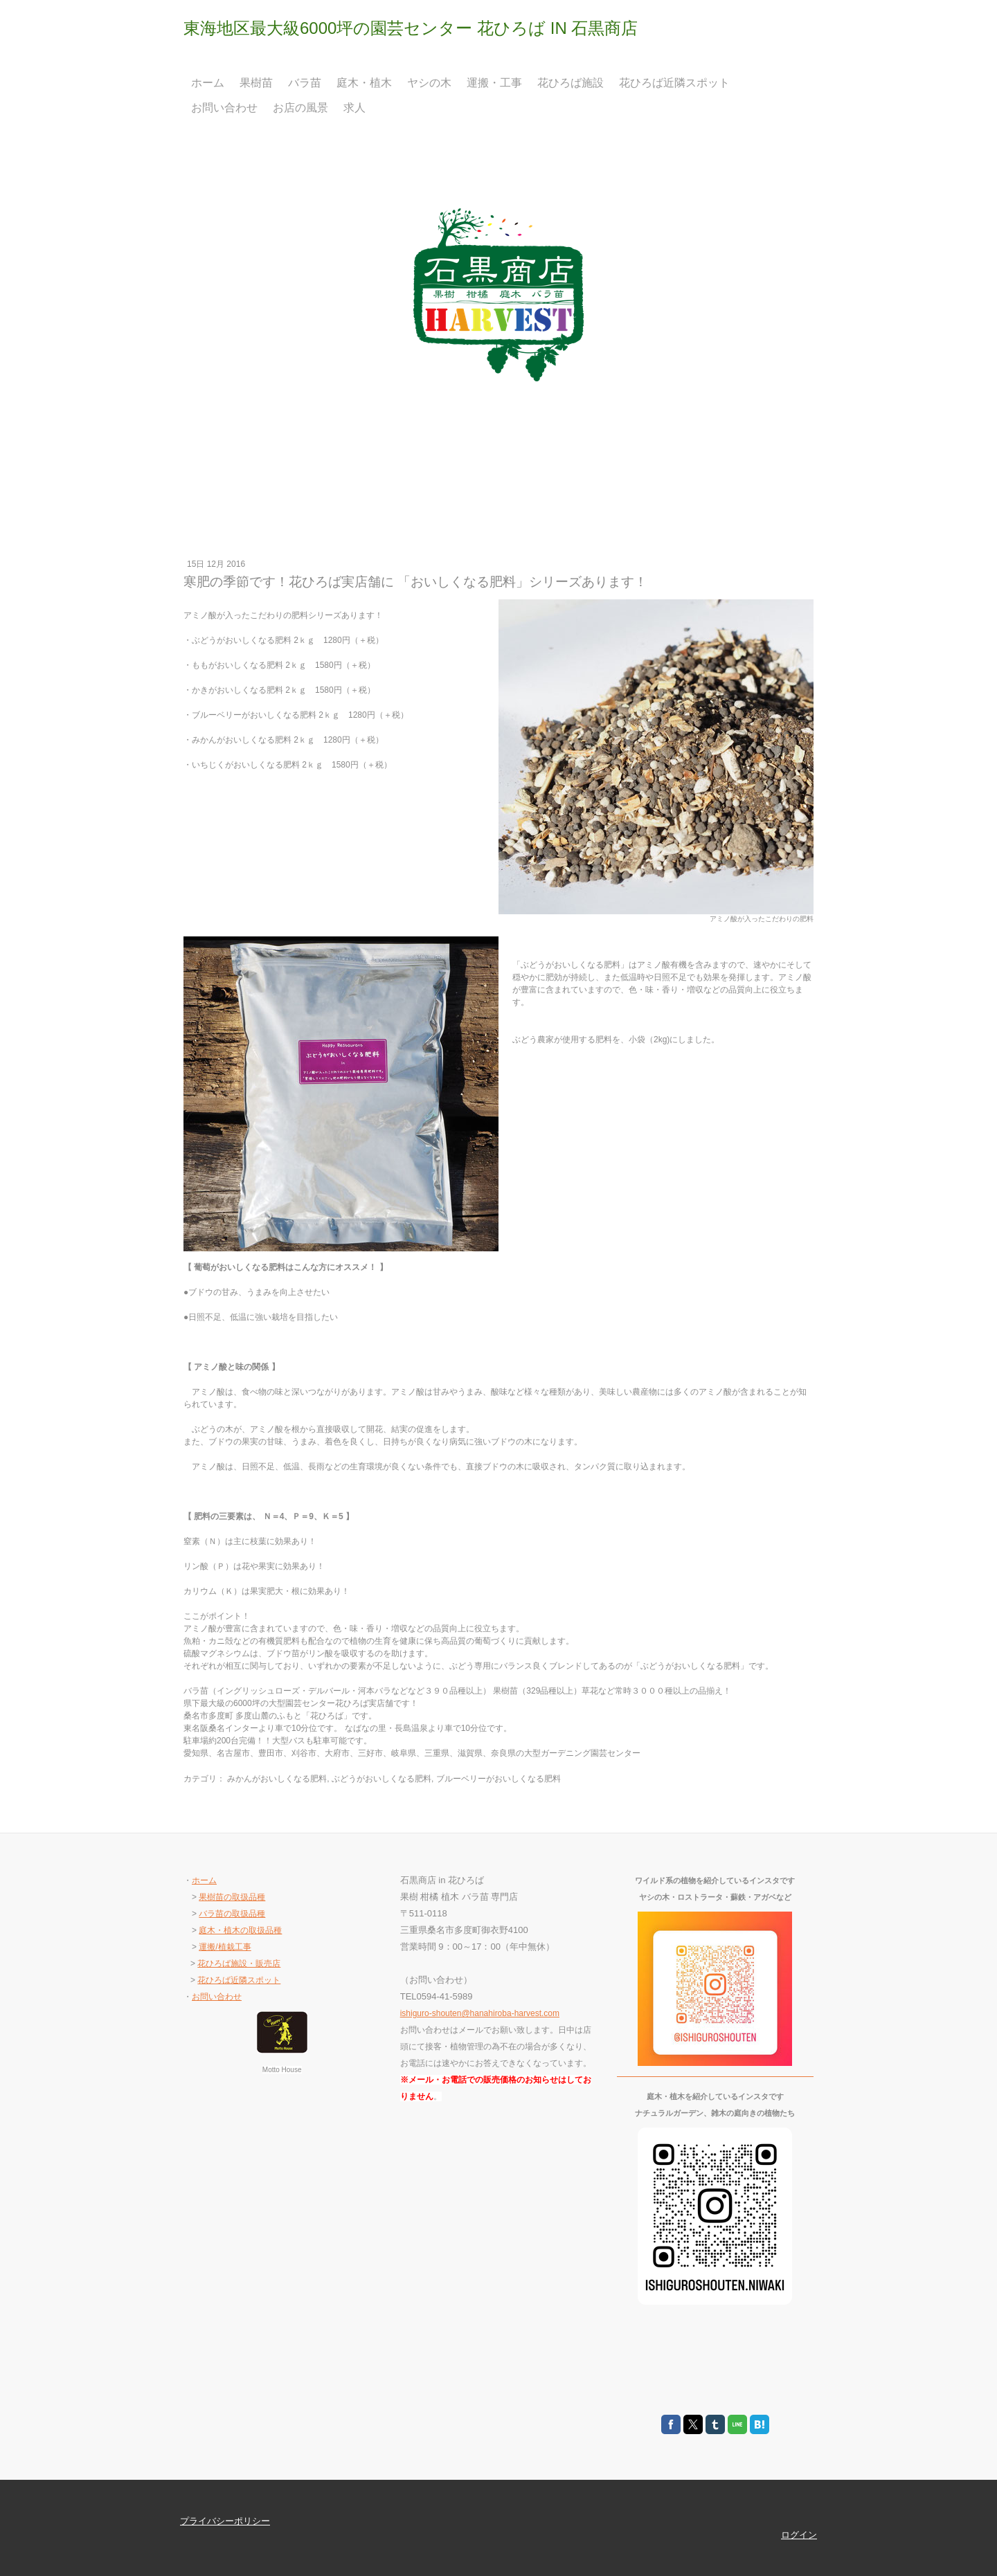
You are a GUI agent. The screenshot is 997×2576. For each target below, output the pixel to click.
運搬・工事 (494, 83)
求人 (354, 108)
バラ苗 (304, 83)
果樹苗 (256, 83)
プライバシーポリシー (225, 2521)
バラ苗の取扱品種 (232, 1914)
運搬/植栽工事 (225, 1947)
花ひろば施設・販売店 (238, 1963)
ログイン (799, 2535)
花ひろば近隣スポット (674, 83)
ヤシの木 (429, 83)
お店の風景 (300, 108)
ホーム (207, 83)
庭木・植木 (364, 83)
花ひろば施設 (570, 83)
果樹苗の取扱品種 (232, 1897)
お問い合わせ (224, 108)
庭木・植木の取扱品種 (240, 1930)
